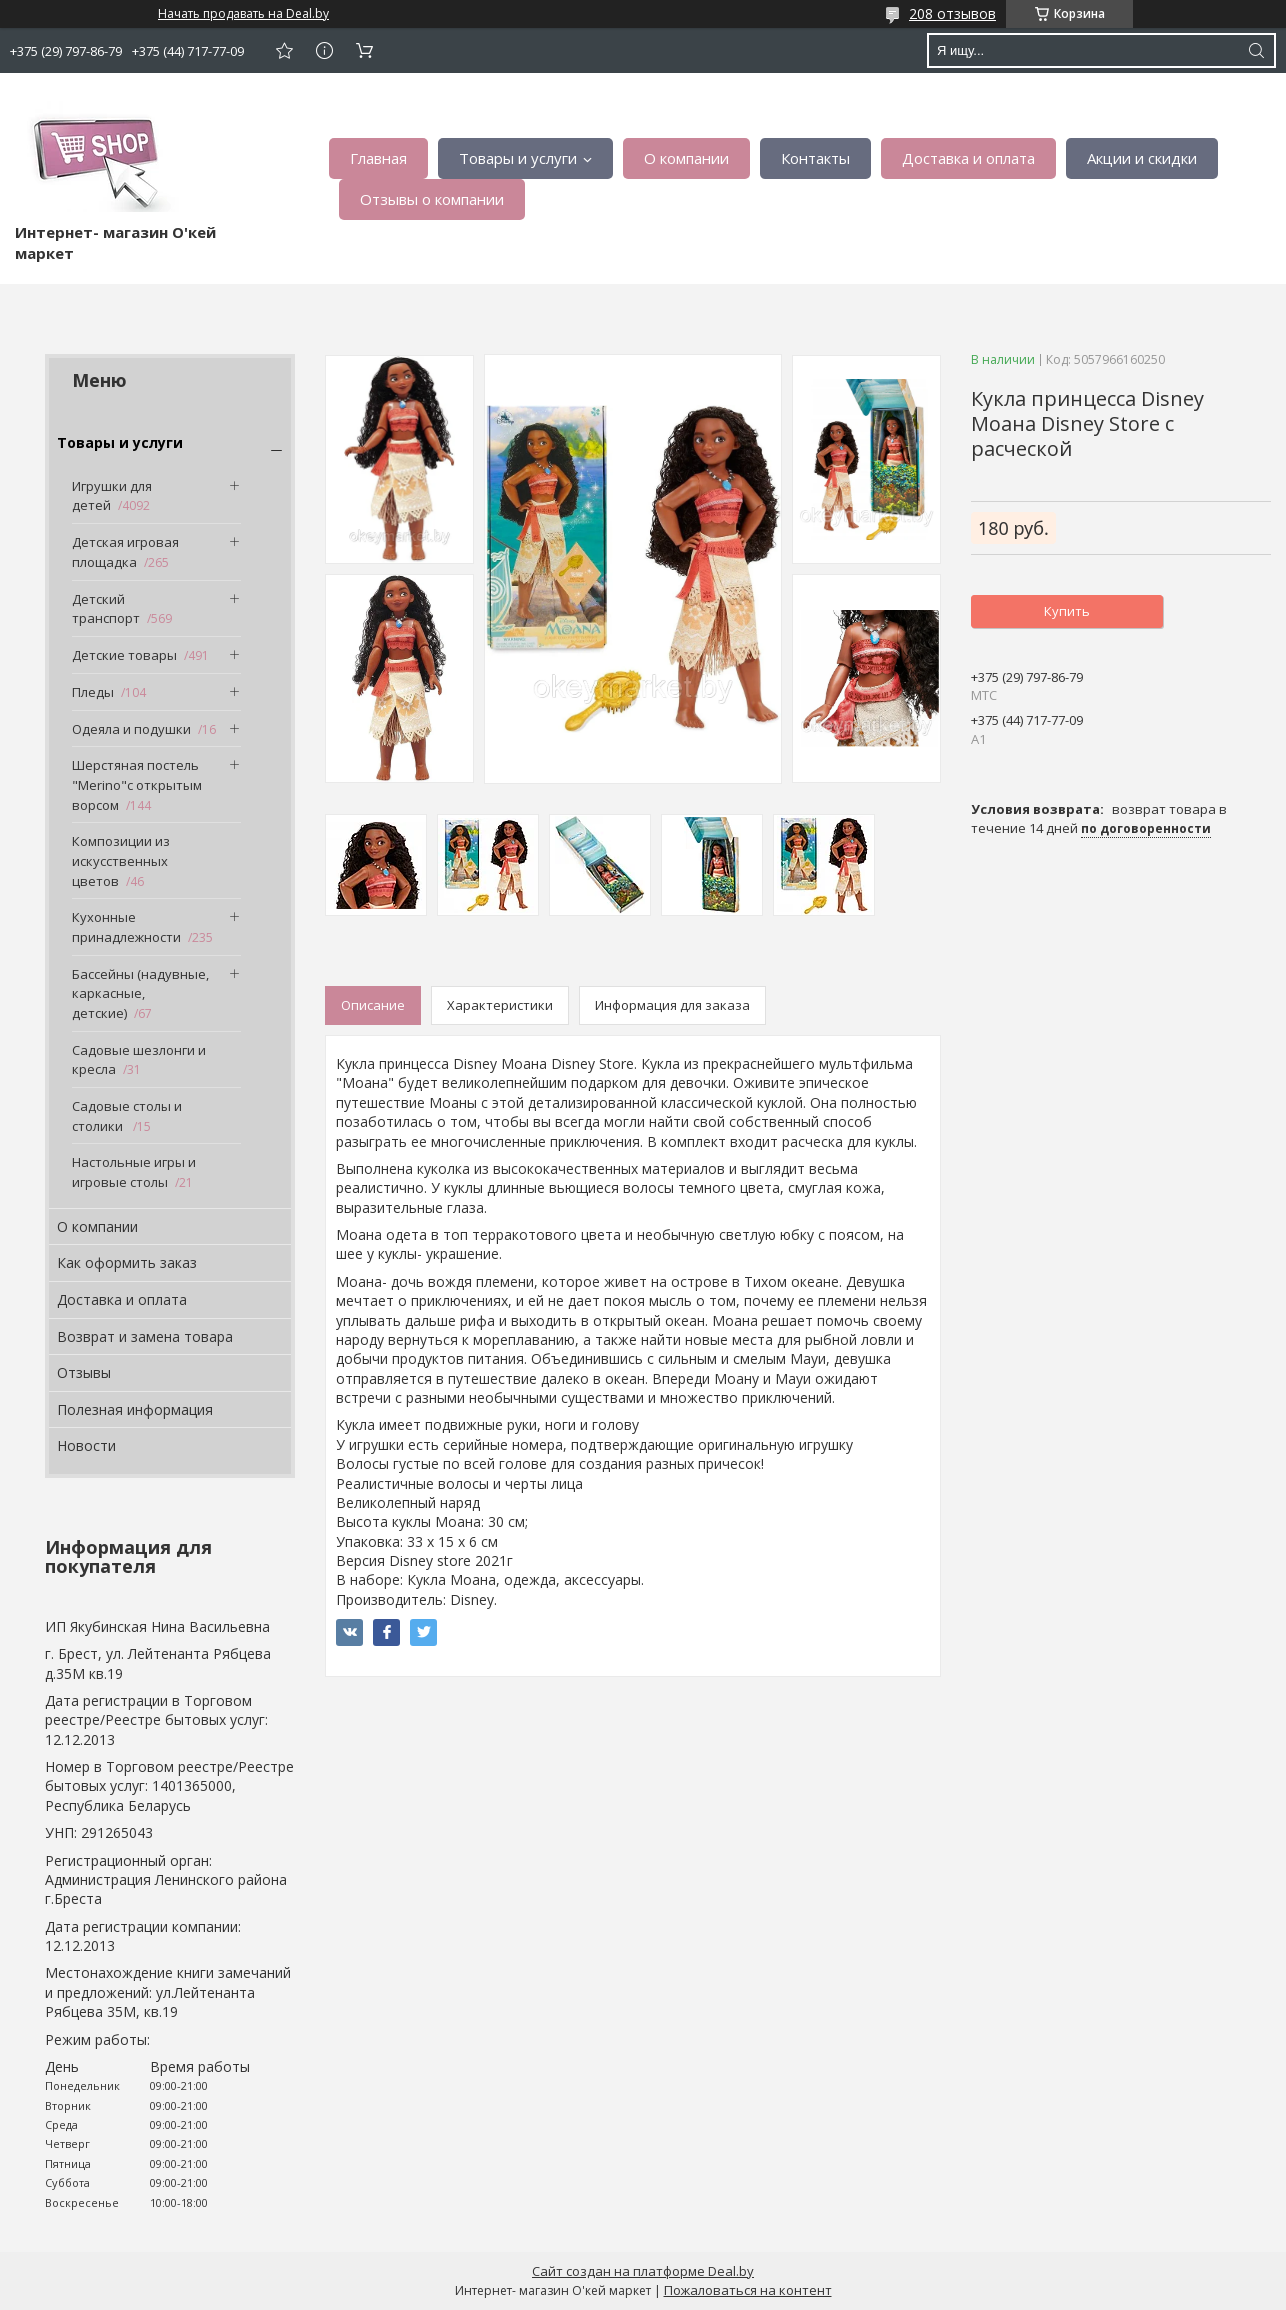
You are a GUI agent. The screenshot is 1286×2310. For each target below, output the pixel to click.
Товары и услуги (518, 158)
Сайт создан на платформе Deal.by (643, 2271)
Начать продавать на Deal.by (243, 14)
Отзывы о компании (432, 199)
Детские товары (124, 655)
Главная (378, 158)
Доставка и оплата (968, 158)
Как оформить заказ (127, 1262)
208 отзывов (952, 13)
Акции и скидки (1142, 158)
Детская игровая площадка (125, 552)
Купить (1067, 611)
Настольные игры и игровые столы (134, 1172)
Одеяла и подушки (131, 729)
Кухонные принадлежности (126, 927)
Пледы (93, 692)
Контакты (815, 158)
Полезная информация (135, 1409)
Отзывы (84, 1372)
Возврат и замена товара (145, 1336)
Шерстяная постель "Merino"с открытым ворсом (137, 784)
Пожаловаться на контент (748, 2290)
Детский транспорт (106, 609)
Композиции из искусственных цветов (121, 860)
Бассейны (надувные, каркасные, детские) (140, 993)
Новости (86, 1445)
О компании (686, 158)
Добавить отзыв (284, 50)
